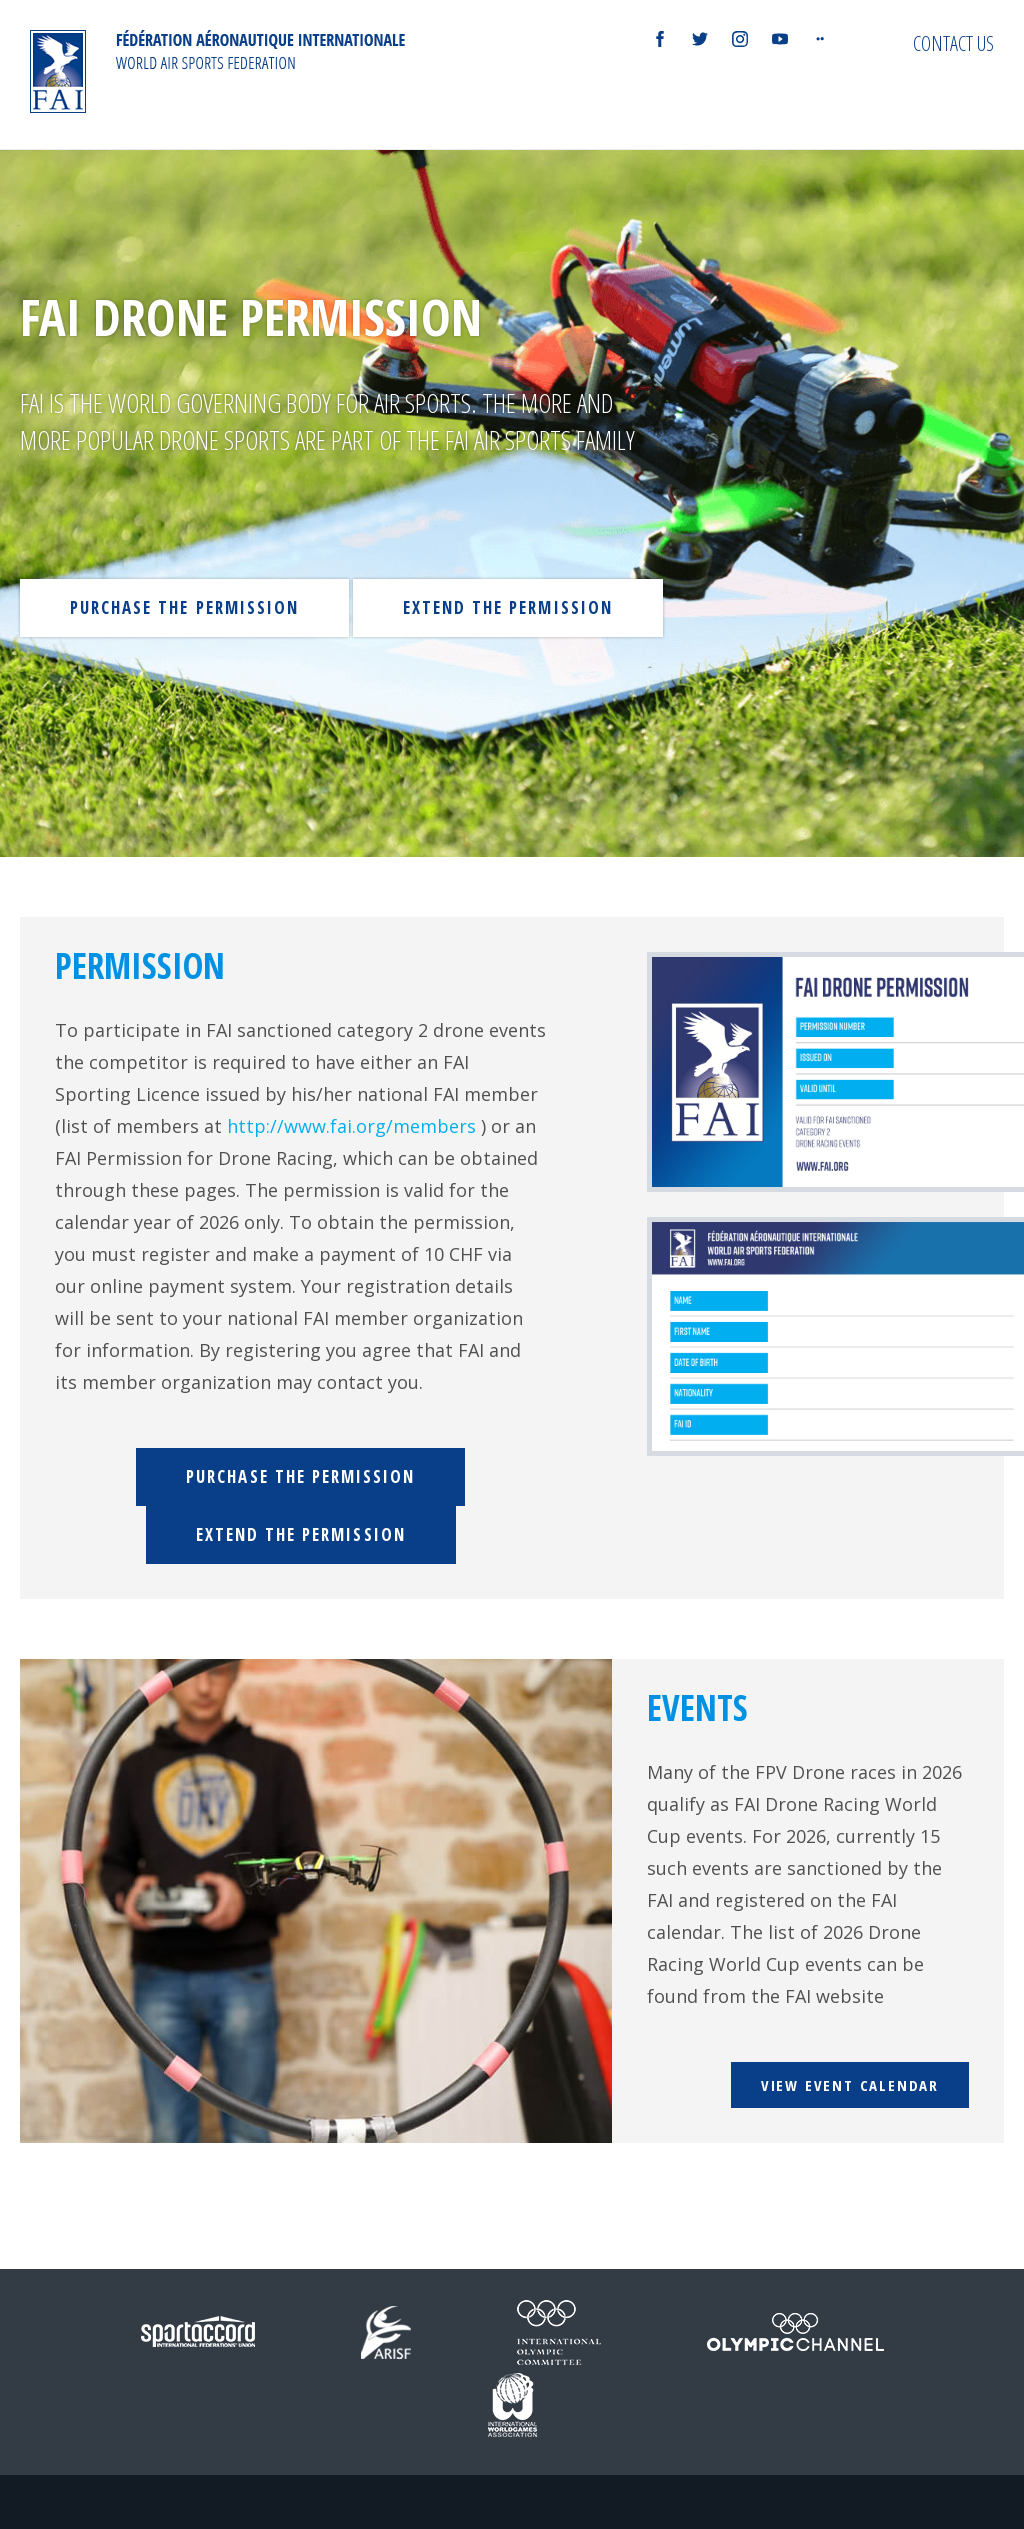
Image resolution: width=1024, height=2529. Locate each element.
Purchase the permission (184, 607)
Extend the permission (508, 607)
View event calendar (850, 2085)
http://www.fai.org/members (351, 1126)
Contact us (953, 43)
